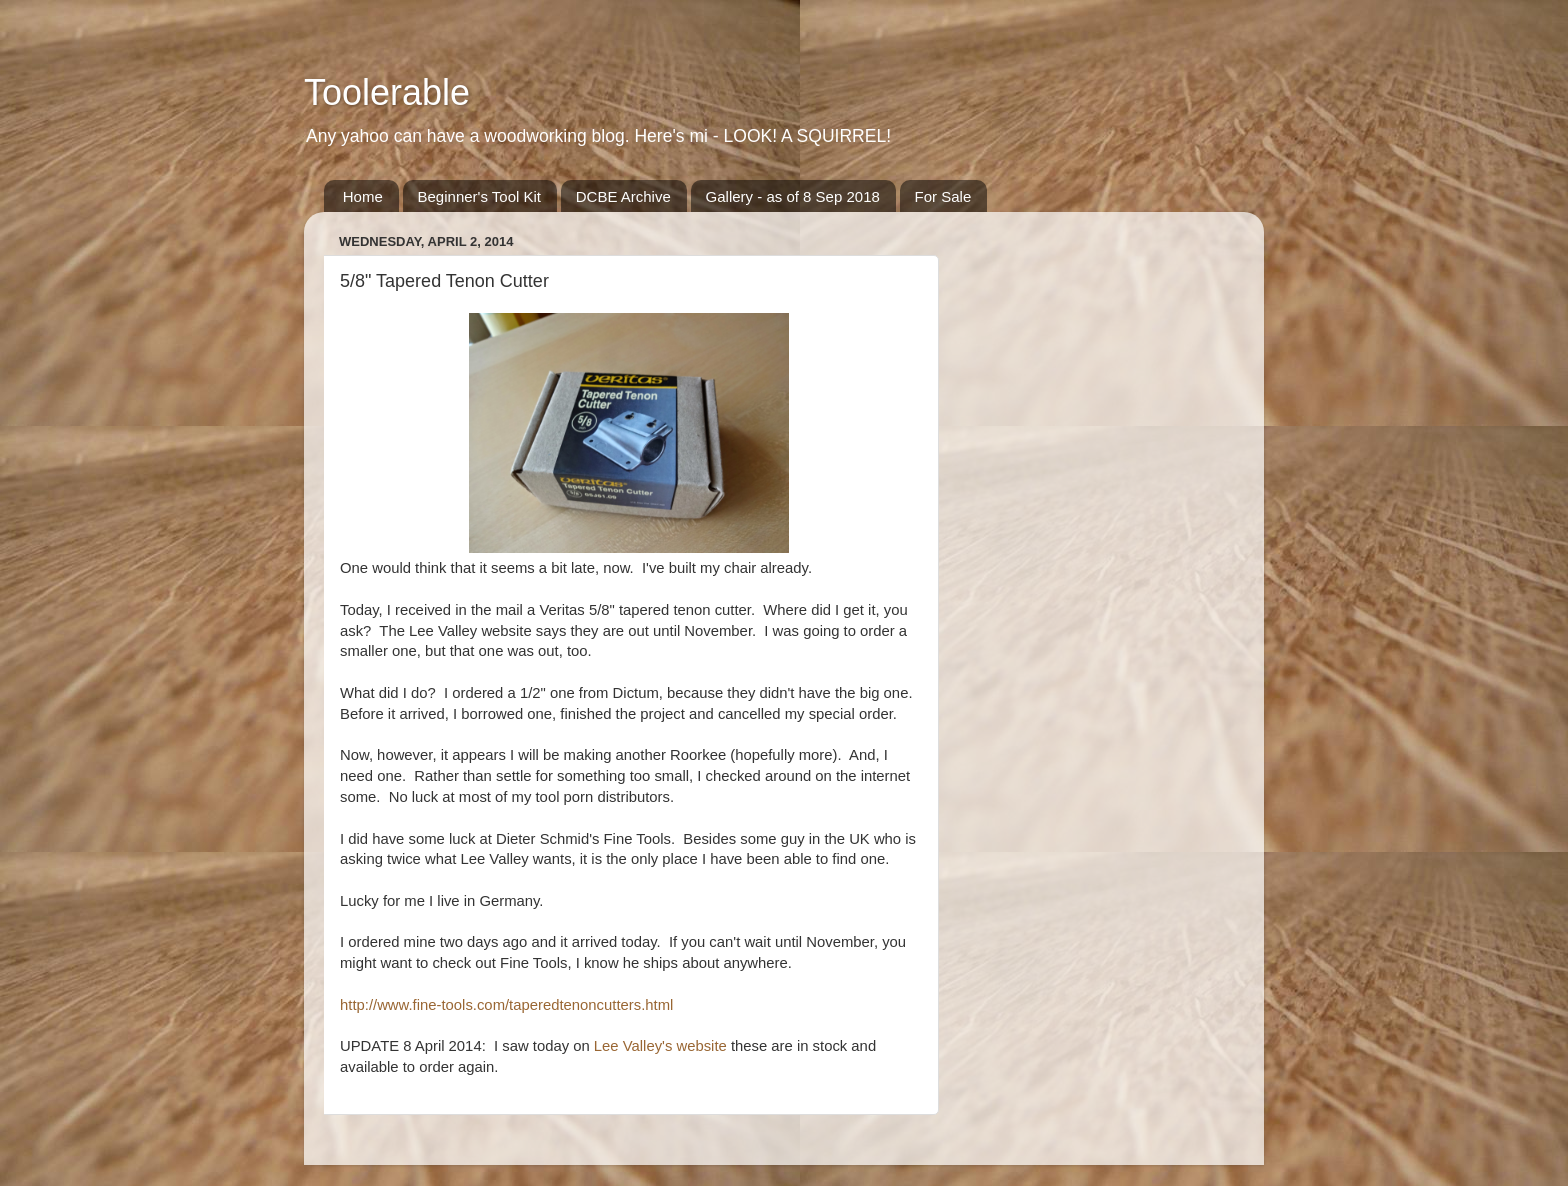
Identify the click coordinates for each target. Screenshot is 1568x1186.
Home (363, 196)
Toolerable (387, 92)
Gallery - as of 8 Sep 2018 (793, 196)
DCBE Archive (623, 196)
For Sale (943, 196)
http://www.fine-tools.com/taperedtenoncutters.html (506, 1005)
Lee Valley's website (660, 1046)
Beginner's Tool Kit (480, 196)
